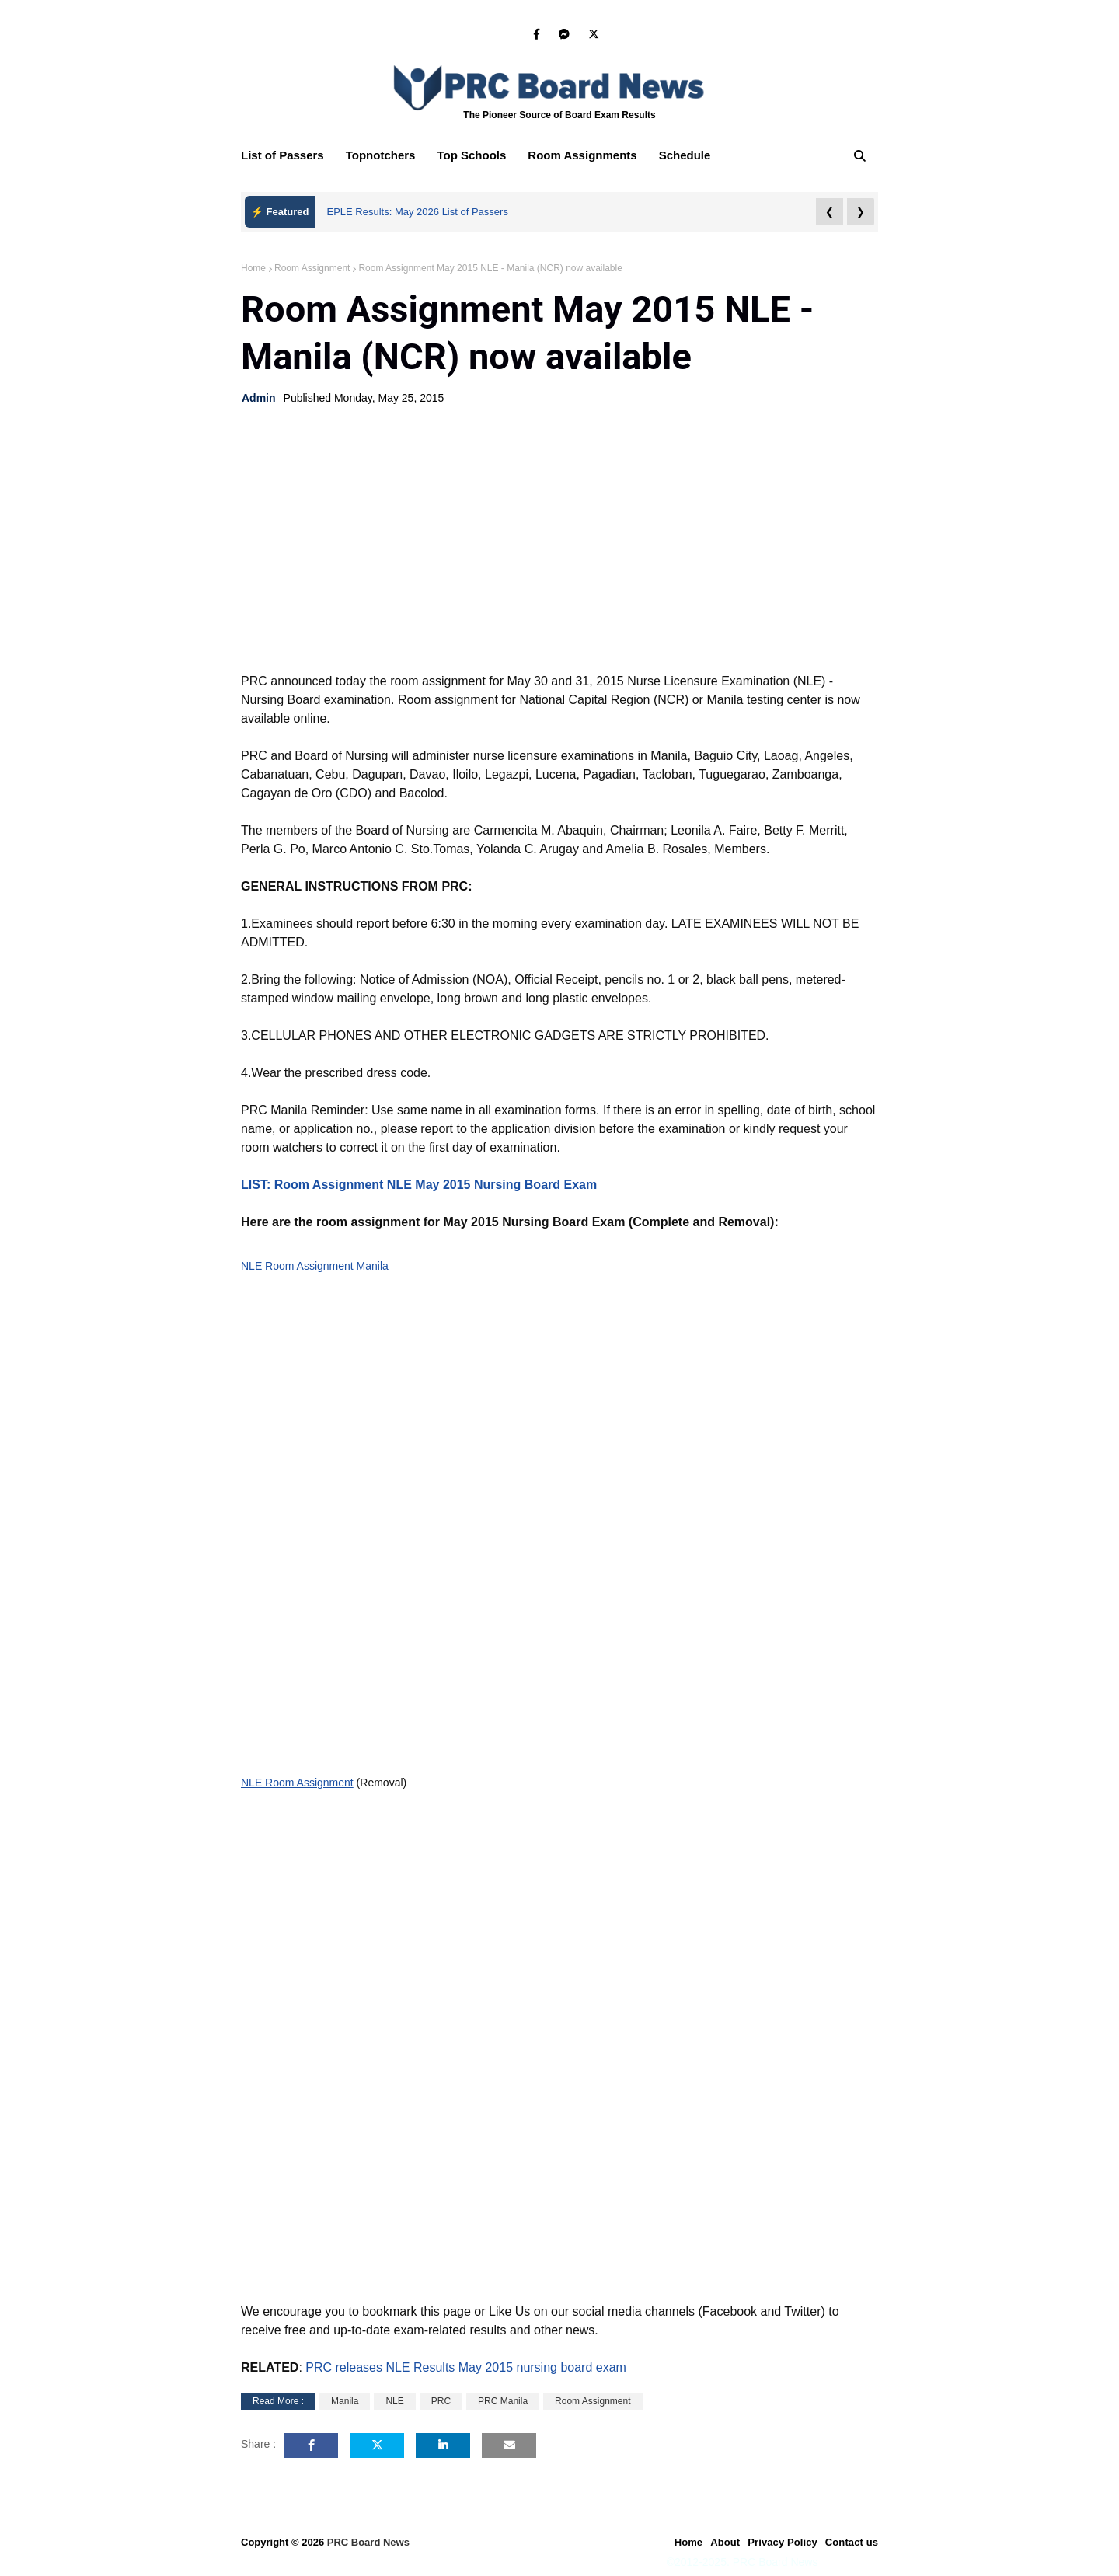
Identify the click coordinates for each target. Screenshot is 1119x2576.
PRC (441, 2401)
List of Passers (282, 155)
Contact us (851, 2542)
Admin (259, 398)
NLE (394, 2401)
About (725, 2542)
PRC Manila (503, 2401)
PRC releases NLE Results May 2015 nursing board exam (465, 2367)
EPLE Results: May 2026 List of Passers (417, 212)
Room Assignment (312, 268)
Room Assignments (582, 155)
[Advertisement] (559, 545)
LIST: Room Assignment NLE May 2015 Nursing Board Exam (419, 1184)
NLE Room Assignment (297, 1782)
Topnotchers (381, 155)
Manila (344, 2401)
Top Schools (471, 155)
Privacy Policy (782, 2542)
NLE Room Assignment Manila (315, 1266)
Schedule (685, 155)
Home (253, 268)
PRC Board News (368, 2542)
